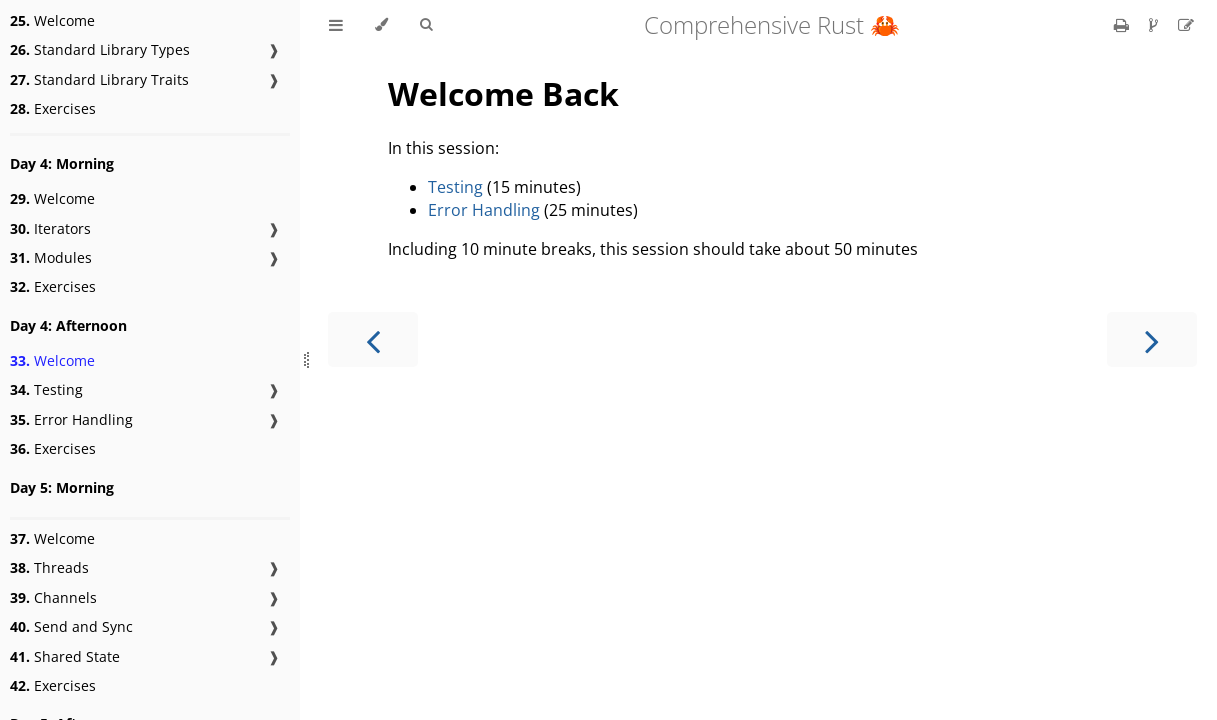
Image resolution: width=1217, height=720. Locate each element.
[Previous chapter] (373, 339)
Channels (53, 597)
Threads (49, 567)
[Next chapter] (1152, 339)
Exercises (53, 108)
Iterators (50, 228)
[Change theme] (381, 25)
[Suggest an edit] (1186, 25)
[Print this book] (1123, 25)
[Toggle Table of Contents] (336, 25)
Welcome (52, 20)
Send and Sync (71, 626)
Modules (51, 257)
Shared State (65, 656)
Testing (46, 389)
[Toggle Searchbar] (426, 25)
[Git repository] (1155, 25)
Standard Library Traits (99, 79)
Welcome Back (503, 93)
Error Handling (71, 419)
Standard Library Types (100, 49)
